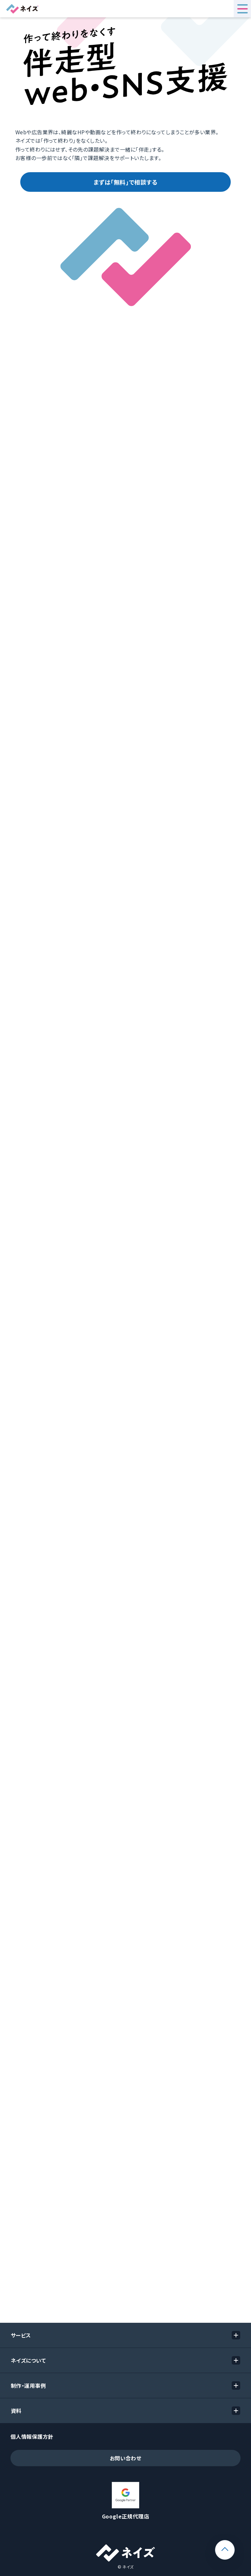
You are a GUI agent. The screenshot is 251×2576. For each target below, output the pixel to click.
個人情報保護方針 (32, 2436)
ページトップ (234, 2545)
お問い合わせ (126, 2458)
